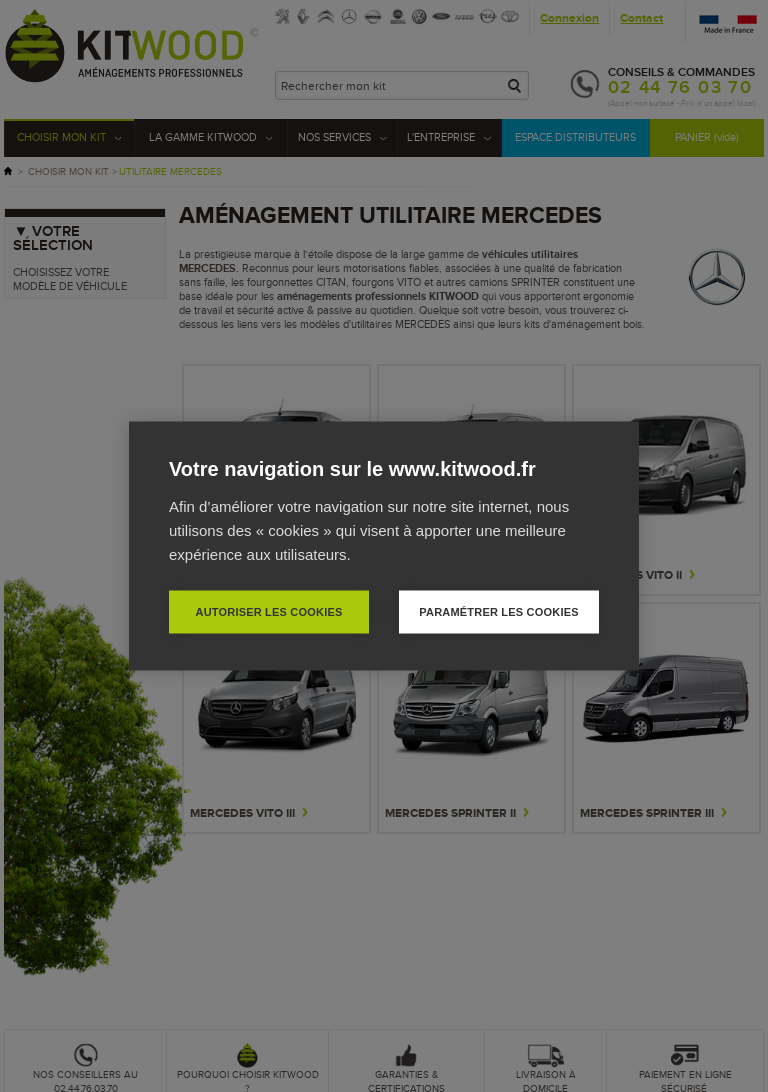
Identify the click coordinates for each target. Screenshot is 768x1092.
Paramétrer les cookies (498, 612)
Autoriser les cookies (268, 612)
